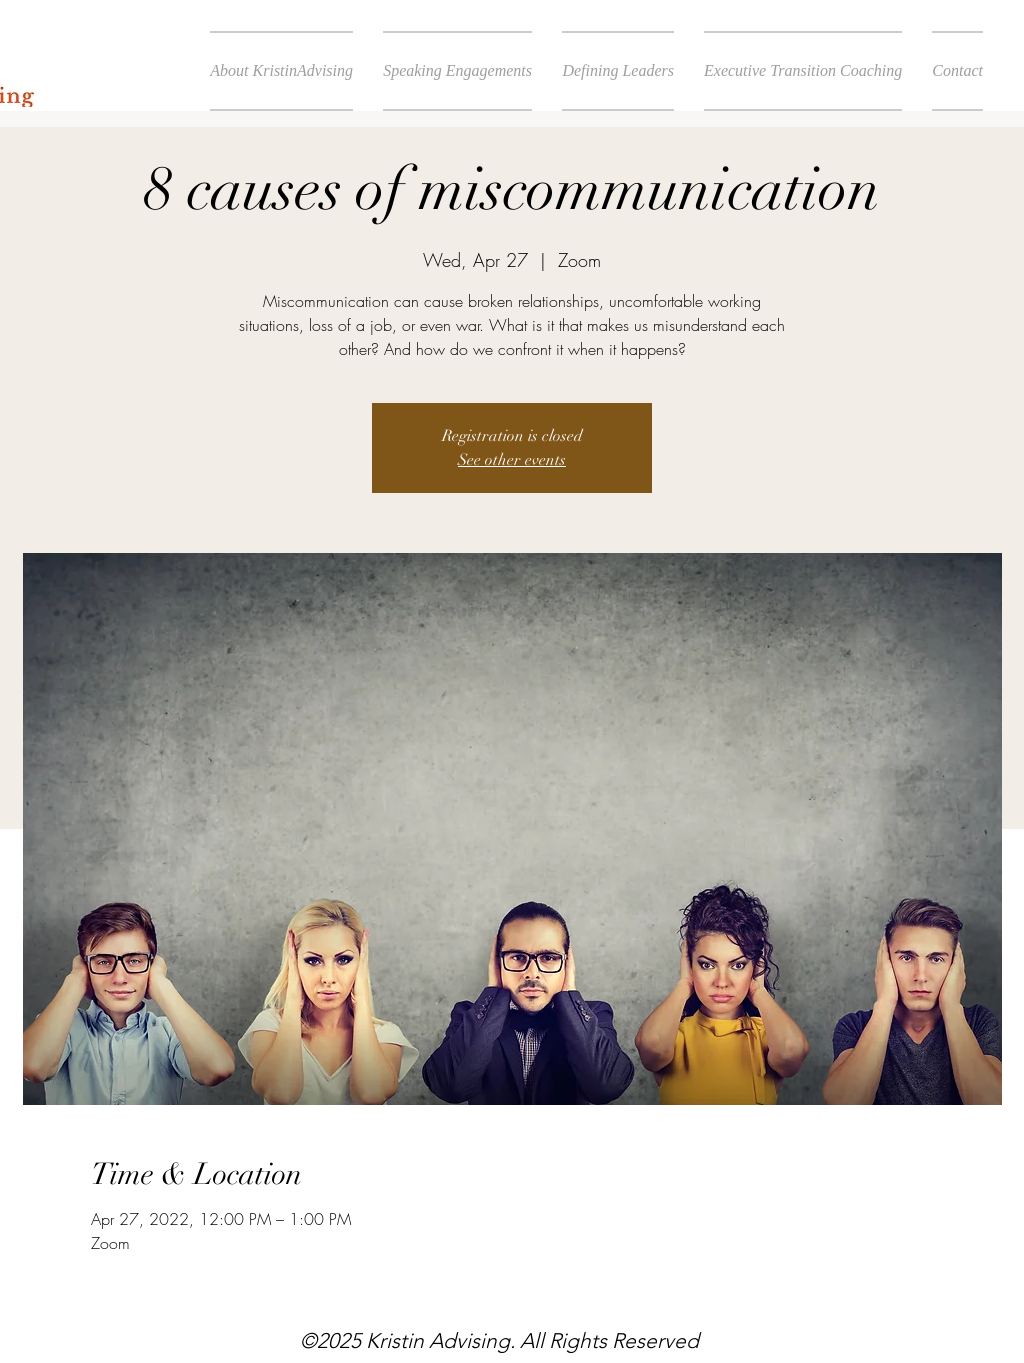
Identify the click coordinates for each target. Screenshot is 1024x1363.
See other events (512, 460)
